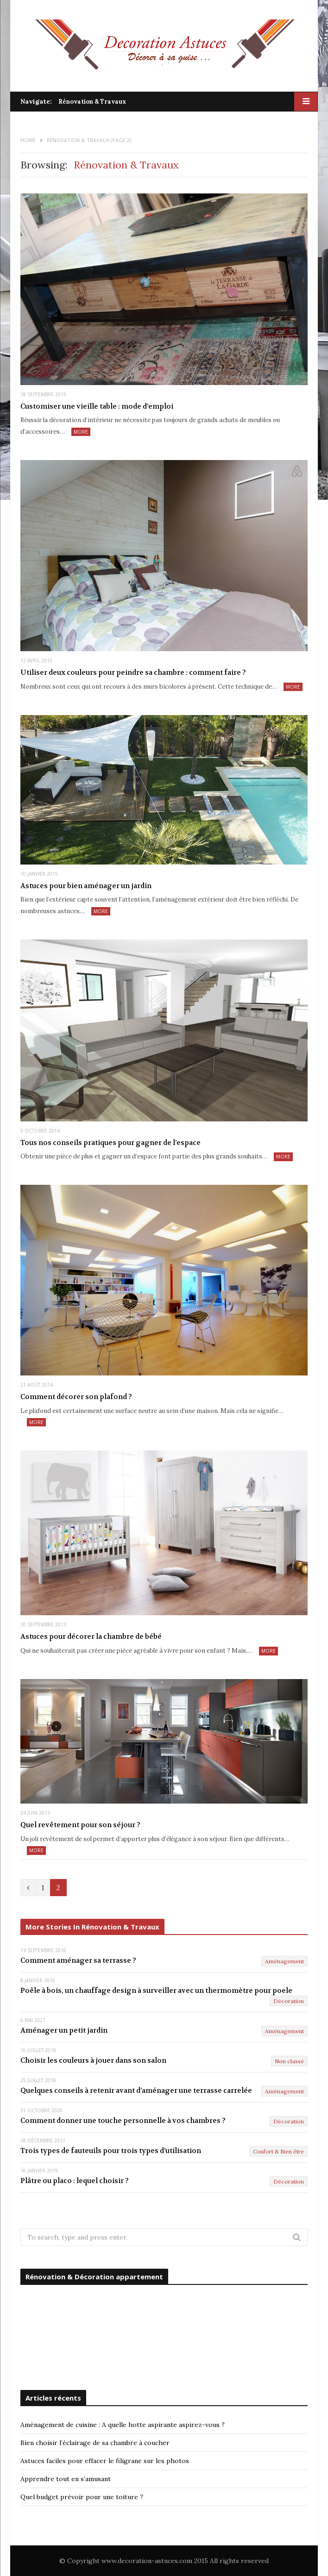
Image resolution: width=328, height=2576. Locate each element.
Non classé (289, 2061)
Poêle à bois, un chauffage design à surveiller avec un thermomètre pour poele (156, 1990)
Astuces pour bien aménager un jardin (85, 885)
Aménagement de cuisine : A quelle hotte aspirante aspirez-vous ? (122, 2424)
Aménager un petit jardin (63, 2030)
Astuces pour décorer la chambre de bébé (91, 1636)
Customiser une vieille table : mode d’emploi (96, 406)
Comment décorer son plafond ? (76, 1396)
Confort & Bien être (278, 2151)
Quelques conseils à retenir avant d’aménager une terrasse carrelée (136, 2090)
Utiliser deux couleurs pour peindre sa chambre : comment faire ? (133, 672)
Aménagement (284, 1961)
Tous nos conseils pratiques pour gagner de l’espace (110, 1142)
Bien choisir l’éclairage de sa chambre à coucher (95, 2443)
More (81, 432)
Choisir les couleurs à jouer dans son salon (93, 2060)
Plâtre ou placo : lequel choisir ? (74, 2180)
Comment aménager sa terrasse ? (78, 1960)
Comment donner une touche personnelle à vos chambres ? (123, 2120)
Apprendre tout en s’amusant (65, 2479)
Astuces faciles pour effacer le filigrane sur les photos (104, 2461)
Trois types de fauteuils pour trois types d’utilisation (110, 2150)
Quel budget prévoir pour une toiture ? (81, 2497)
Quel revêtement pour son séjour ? (80, 1824)
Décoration (288, 2000)
